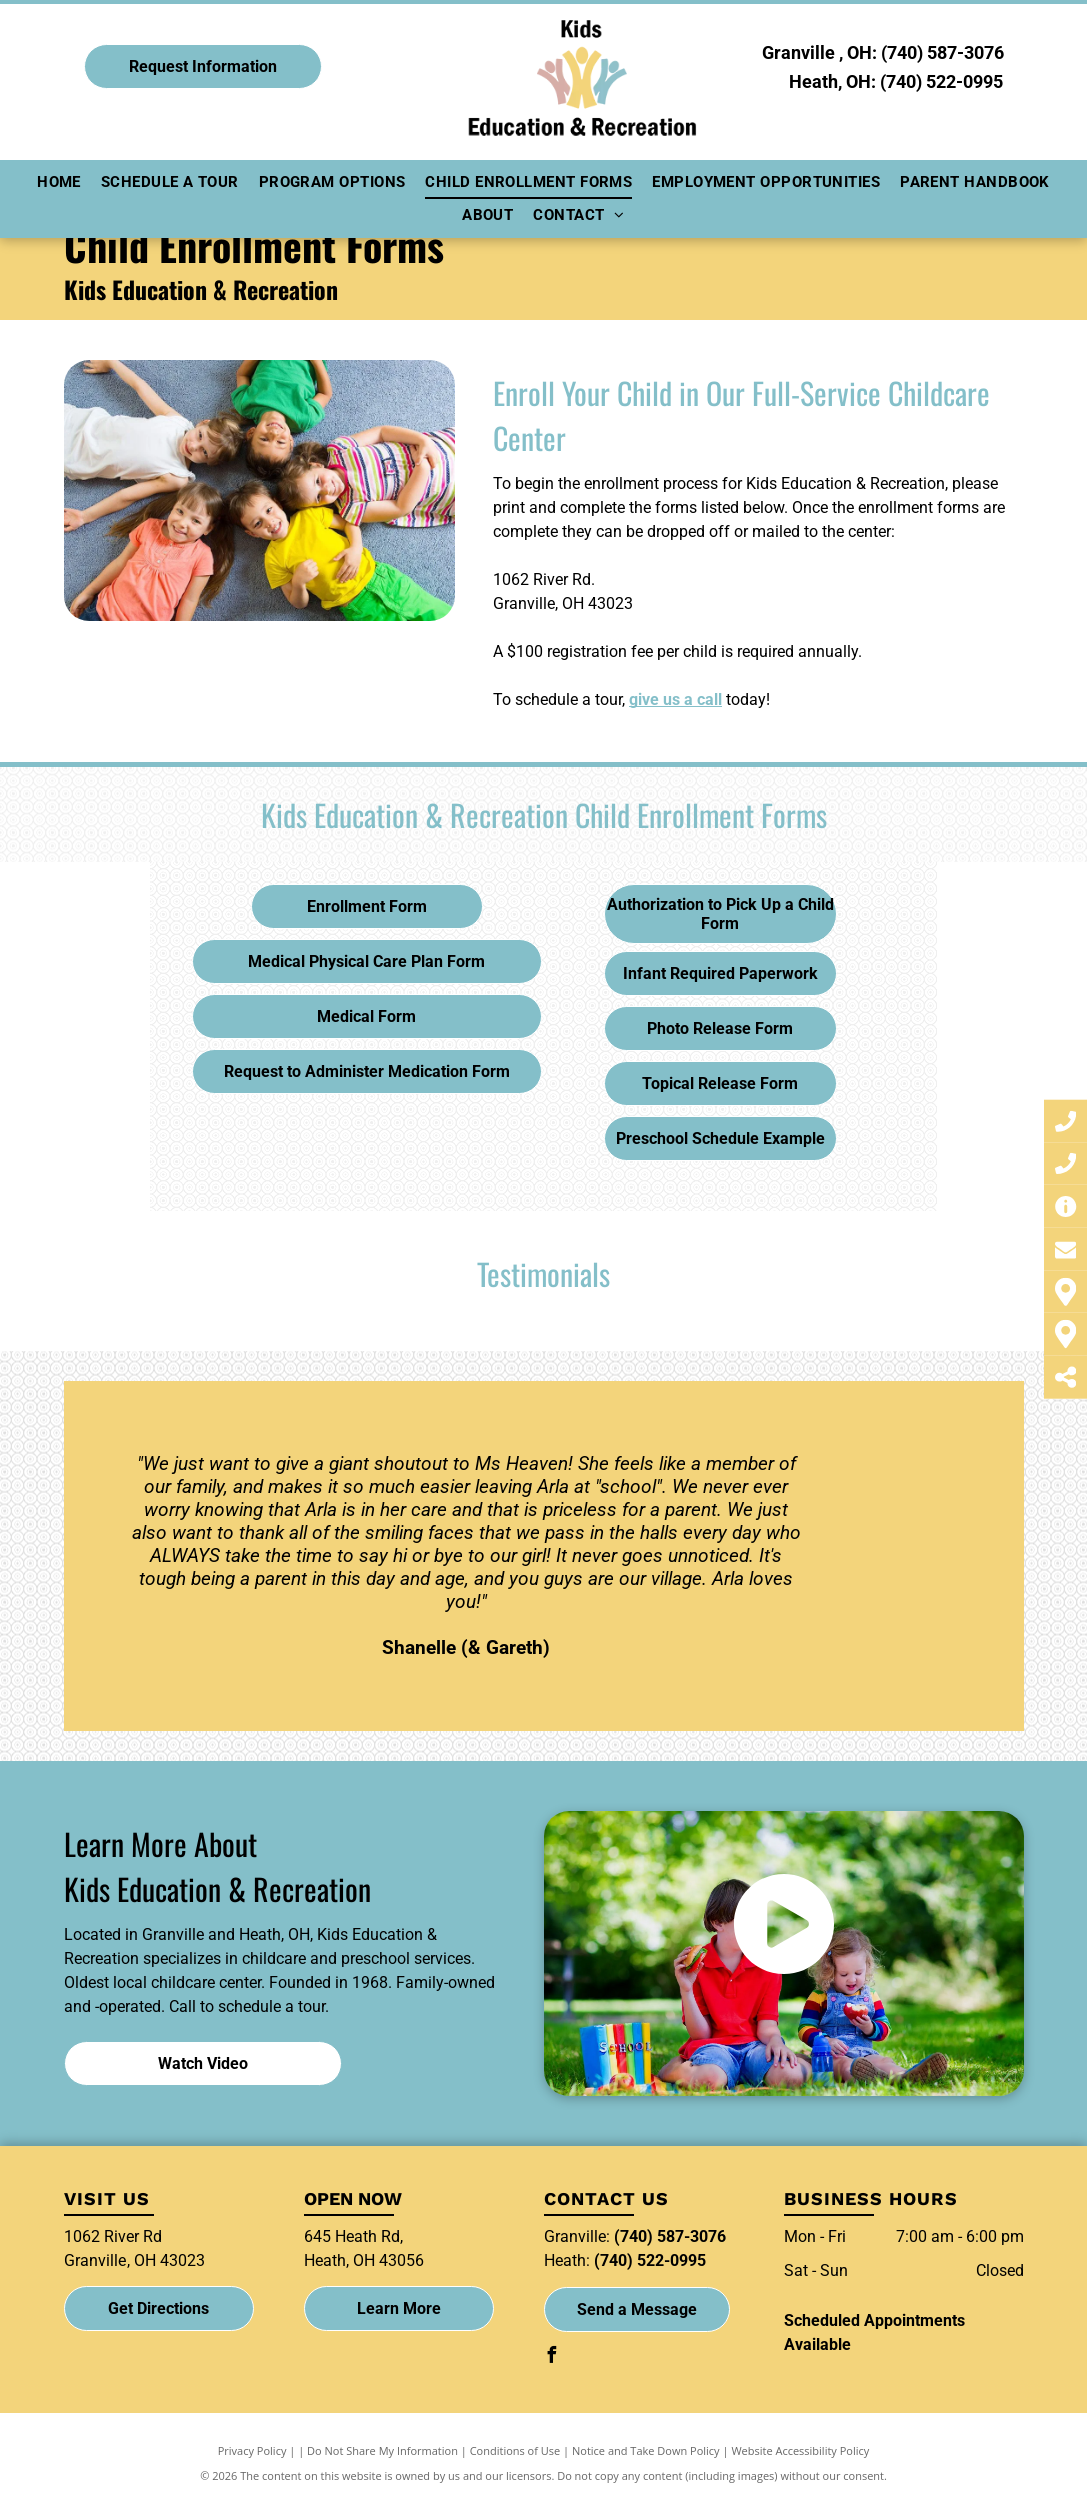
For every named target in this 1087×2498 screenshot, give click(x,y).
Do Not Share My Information (382, 2450)
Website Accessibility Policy (800, 2450)
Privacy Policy (252, 2450)
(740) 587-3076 (942, 52)
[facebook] (552, 2357)
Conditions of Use (515, 2450)
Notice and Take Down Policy (646, 2450)
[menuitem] (59, 182)
